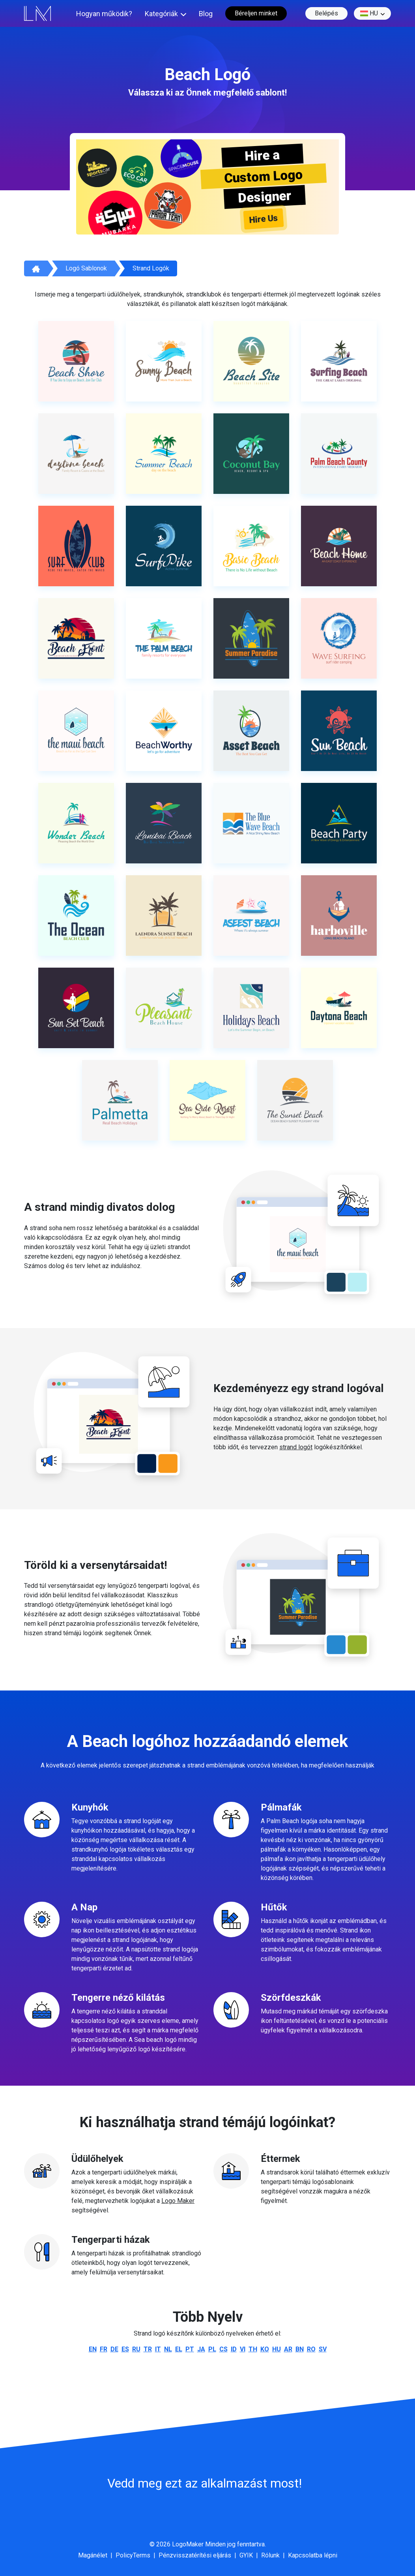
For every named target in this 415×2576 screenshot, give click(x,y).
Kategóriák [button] (161, 13)
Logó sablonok (86, 268)
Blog (206, 13)
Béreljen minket (256, 13)
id (234, 2349)
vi (242, 2349)
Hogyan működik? (104, 13)
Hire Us (264, 219)
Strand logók (151, 268)
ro (311, 2349)
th (253, 2349)
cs (223, 2349)
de (114, 2349)
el (178, 2349)
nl (168, 2349)
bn (299, 2349)
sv (323, 2349)
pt (189, 2349)
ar (288, 2349)
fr (103, 2349)
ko (264, 2349)
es (125, 2349)
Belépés (326, 13)
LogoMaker (188, 2544)
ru (136, 2349)
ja (201, 2349)
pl (212, 2349)
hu (369, 13)
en (93, 2349)
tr (148, 2349)
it (158, 2349)
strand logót (295, 1447)
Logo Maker (177, 2201)
